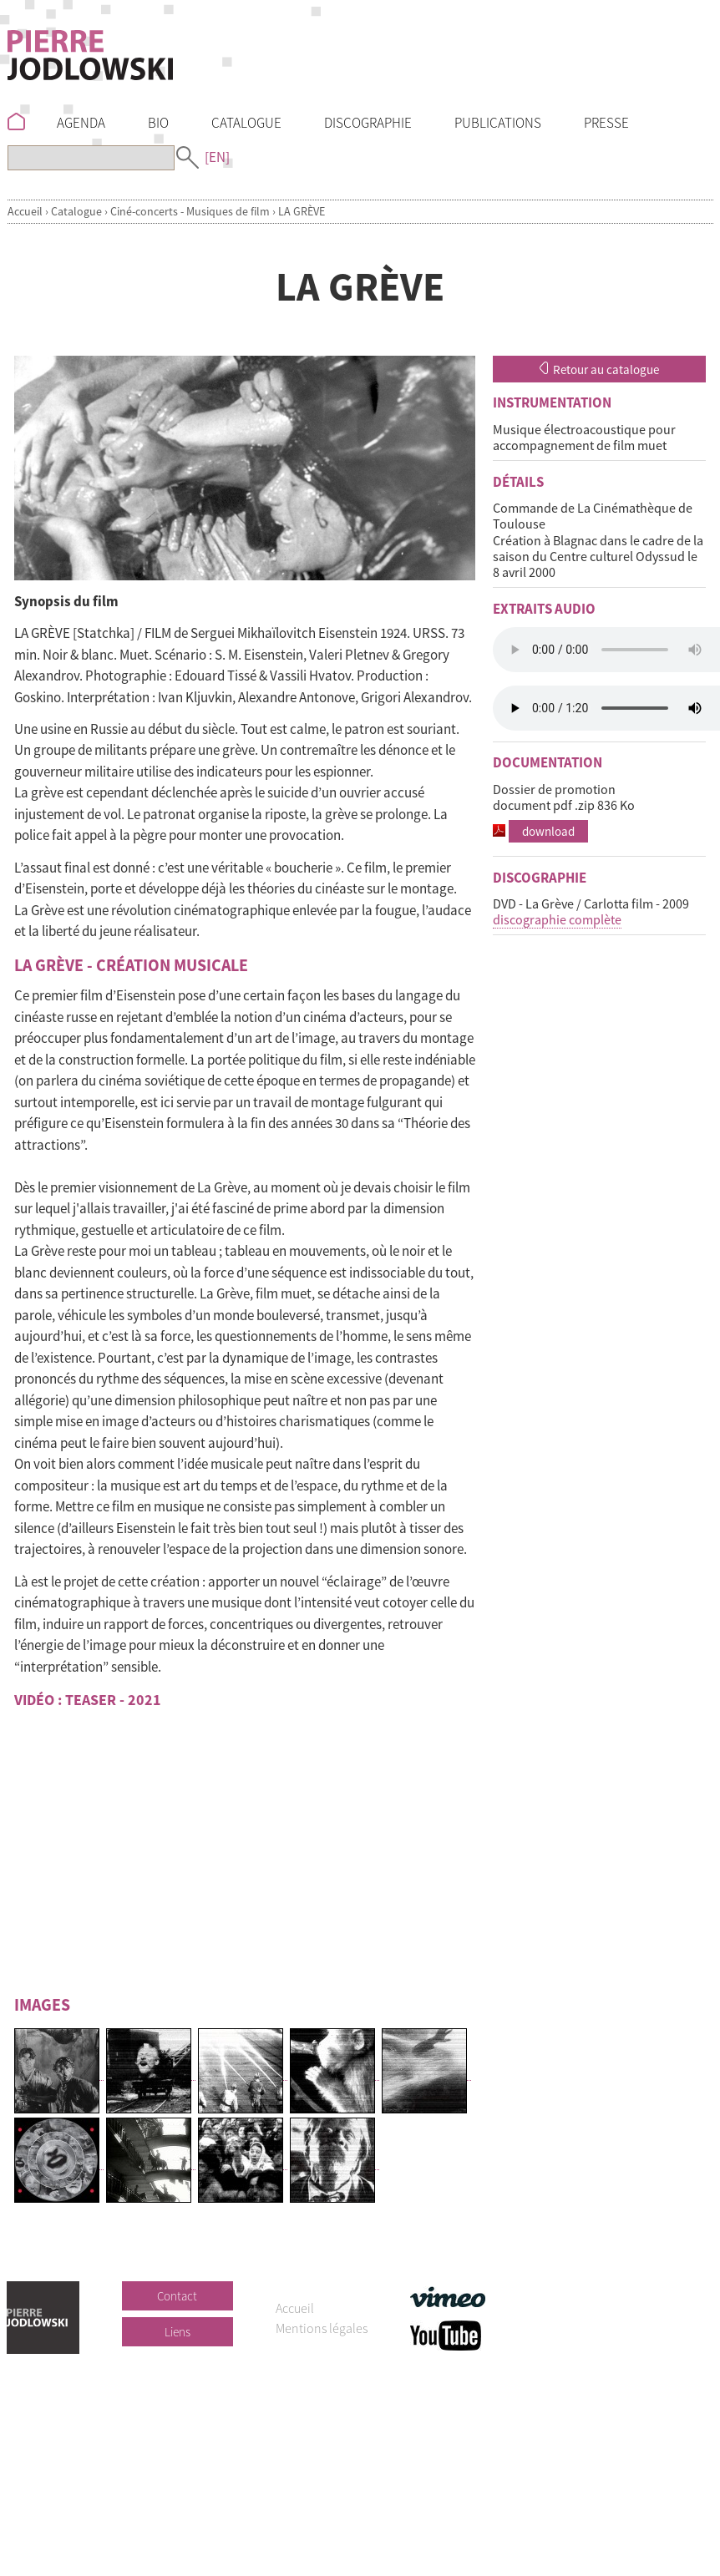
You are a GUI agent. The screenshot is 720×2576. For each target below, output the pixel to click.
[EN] (217, 157)
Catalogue (76, 211)
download (548, 831)
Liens (177, 2332)
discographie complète (557, 919)
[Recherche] (91, 157)
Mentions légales (322, 2328)
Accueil (25, 211)
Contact (177, 2296)
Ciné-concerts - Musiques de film (190, 211)
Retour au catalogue (599, 369)
